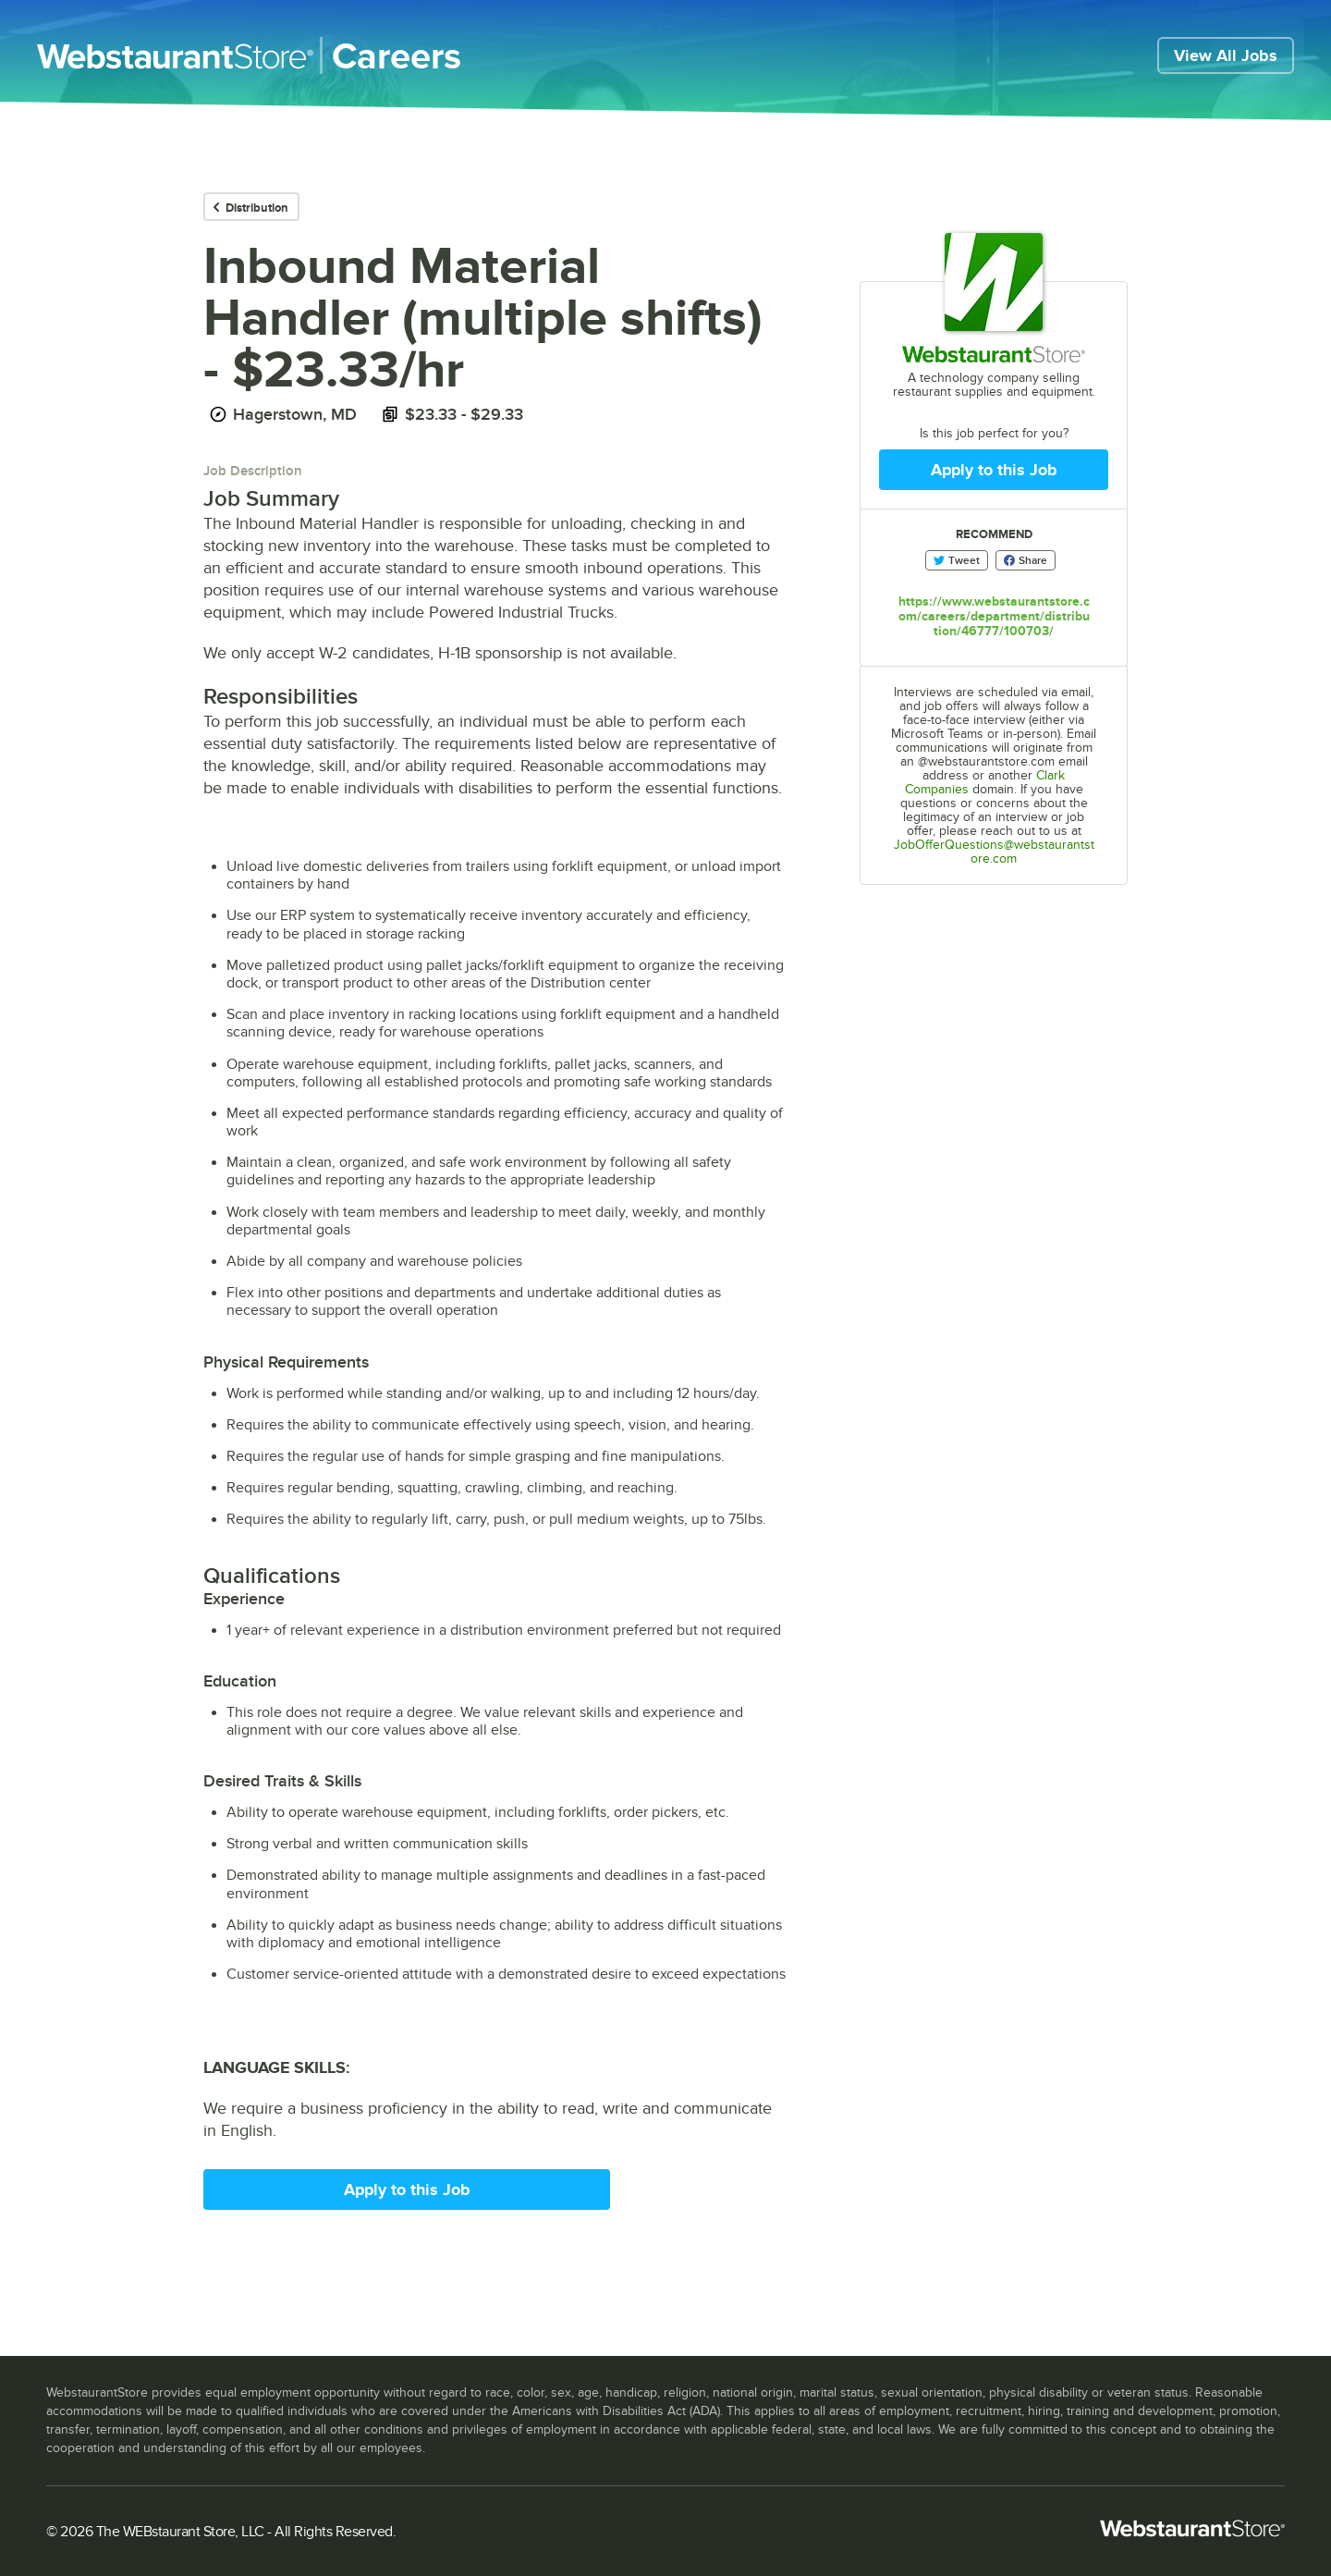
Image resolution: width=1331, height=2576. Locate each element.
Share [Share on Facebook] (1025, 560)
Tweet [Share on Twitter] (957, 560)
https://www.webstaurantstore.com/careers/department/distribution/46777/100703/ (994, 616)
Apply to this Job (407, 2189)
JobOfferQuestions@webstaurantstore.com (994, 851)
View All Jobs (1225, 55)
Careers (396, 55)
